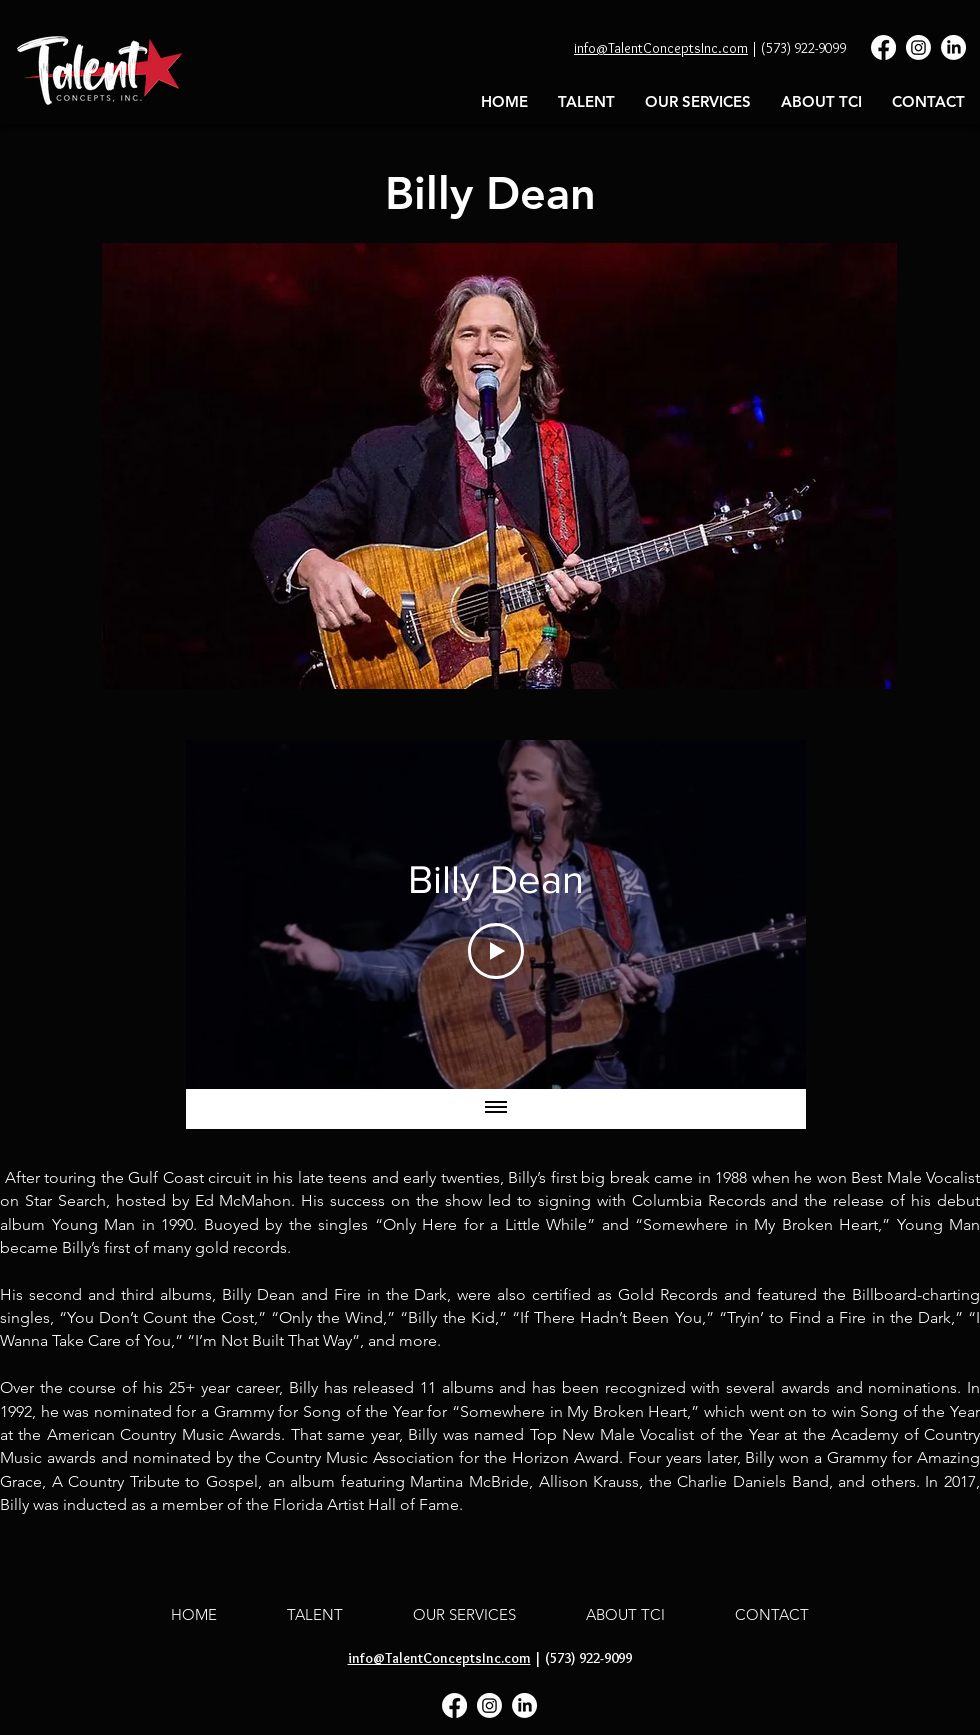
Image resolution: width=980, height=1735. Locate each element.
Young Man (94, 1224)
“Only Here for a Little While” (485, 1224)
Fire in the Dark (391, 1294)
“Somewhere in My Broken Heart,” (762, 1224)
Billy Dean (261, 1294)
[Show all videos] (496, 1109)
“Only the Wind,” (333, 1317)
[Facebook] (883, 47)
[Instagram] (918, 47)
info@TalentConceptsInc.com (661, 48)
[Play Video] (496, 951)
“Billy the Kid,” (453, 1317)
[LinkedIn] (953, 47)
